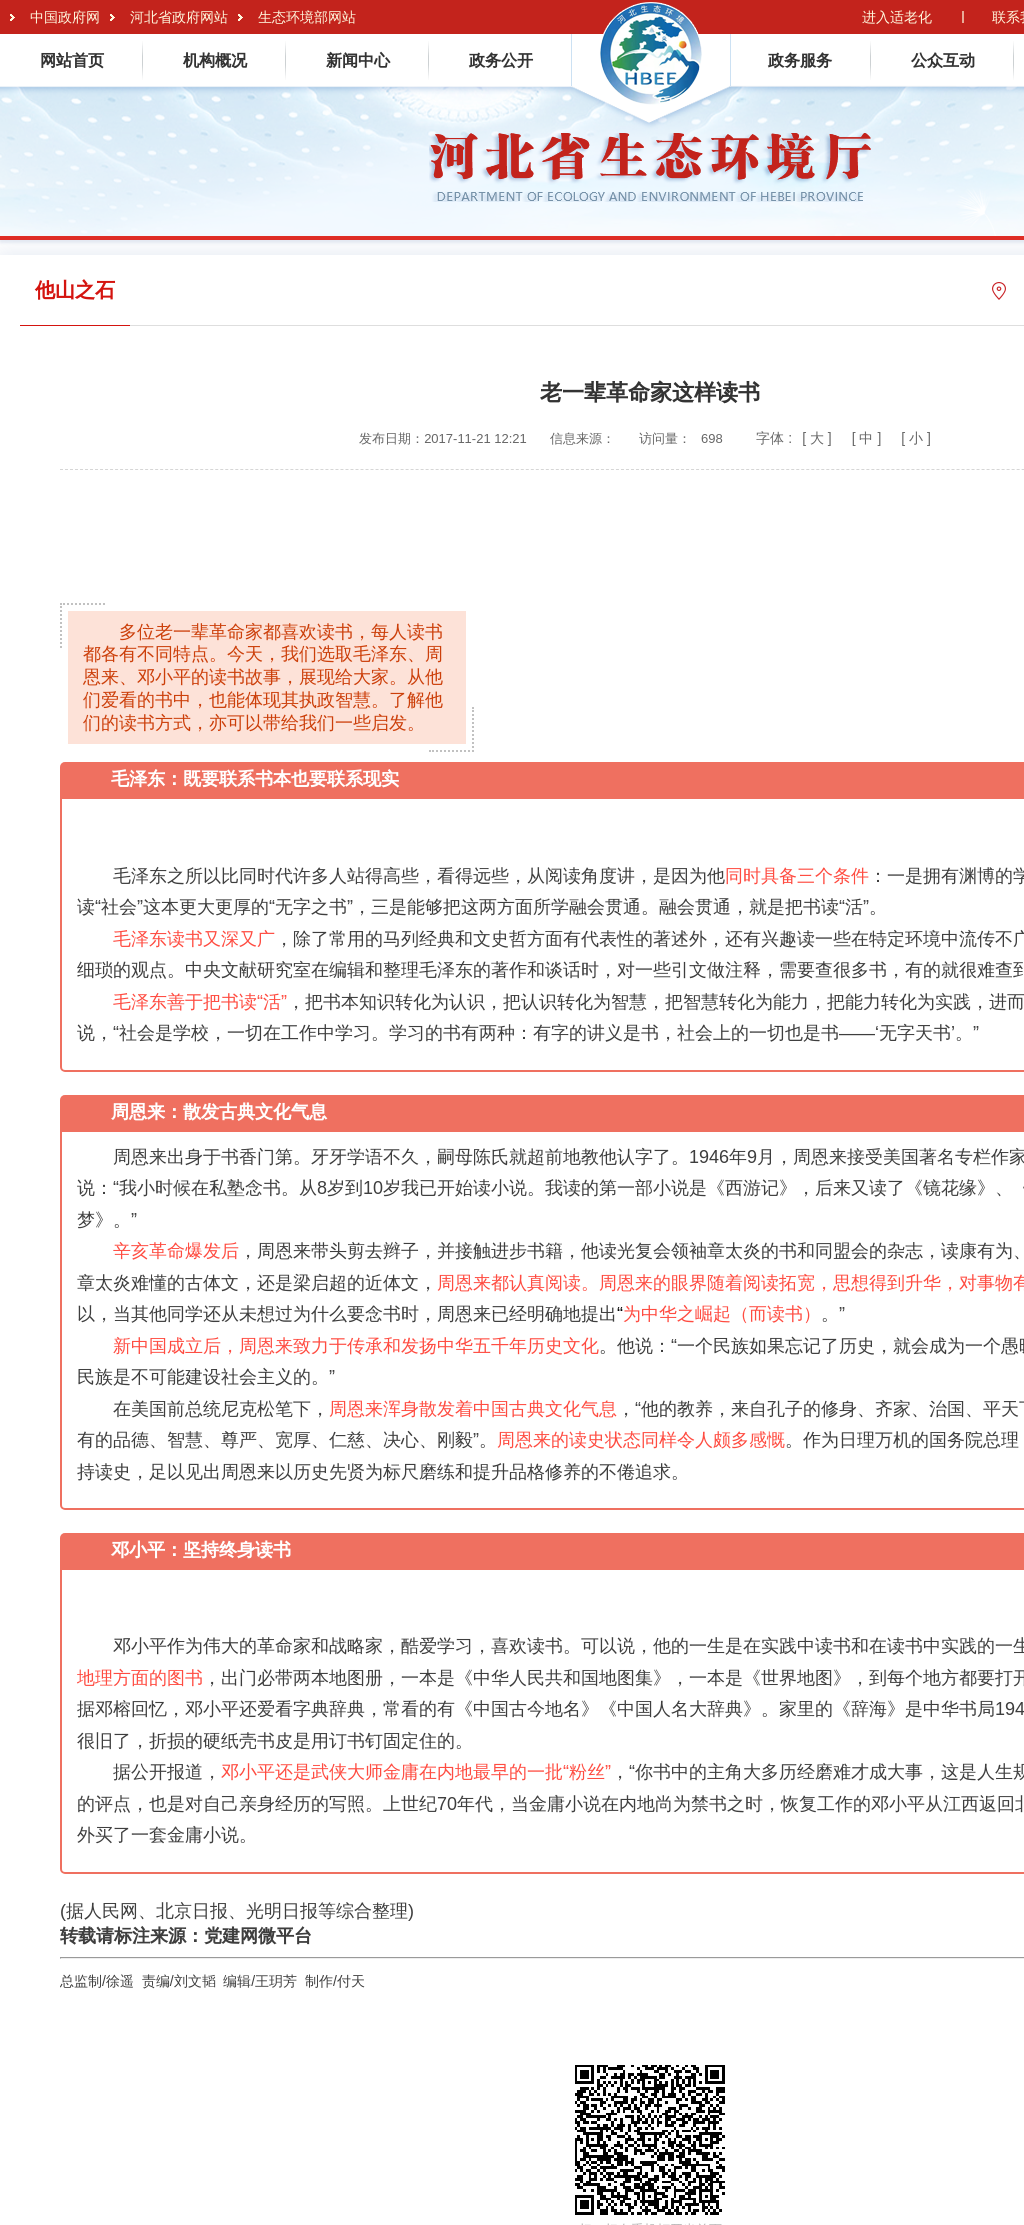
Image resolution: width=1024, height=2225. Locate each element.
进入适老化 (897, 17)
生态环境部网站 (307, 17)
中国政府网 (65, 17)
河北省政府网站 (179, 17)
